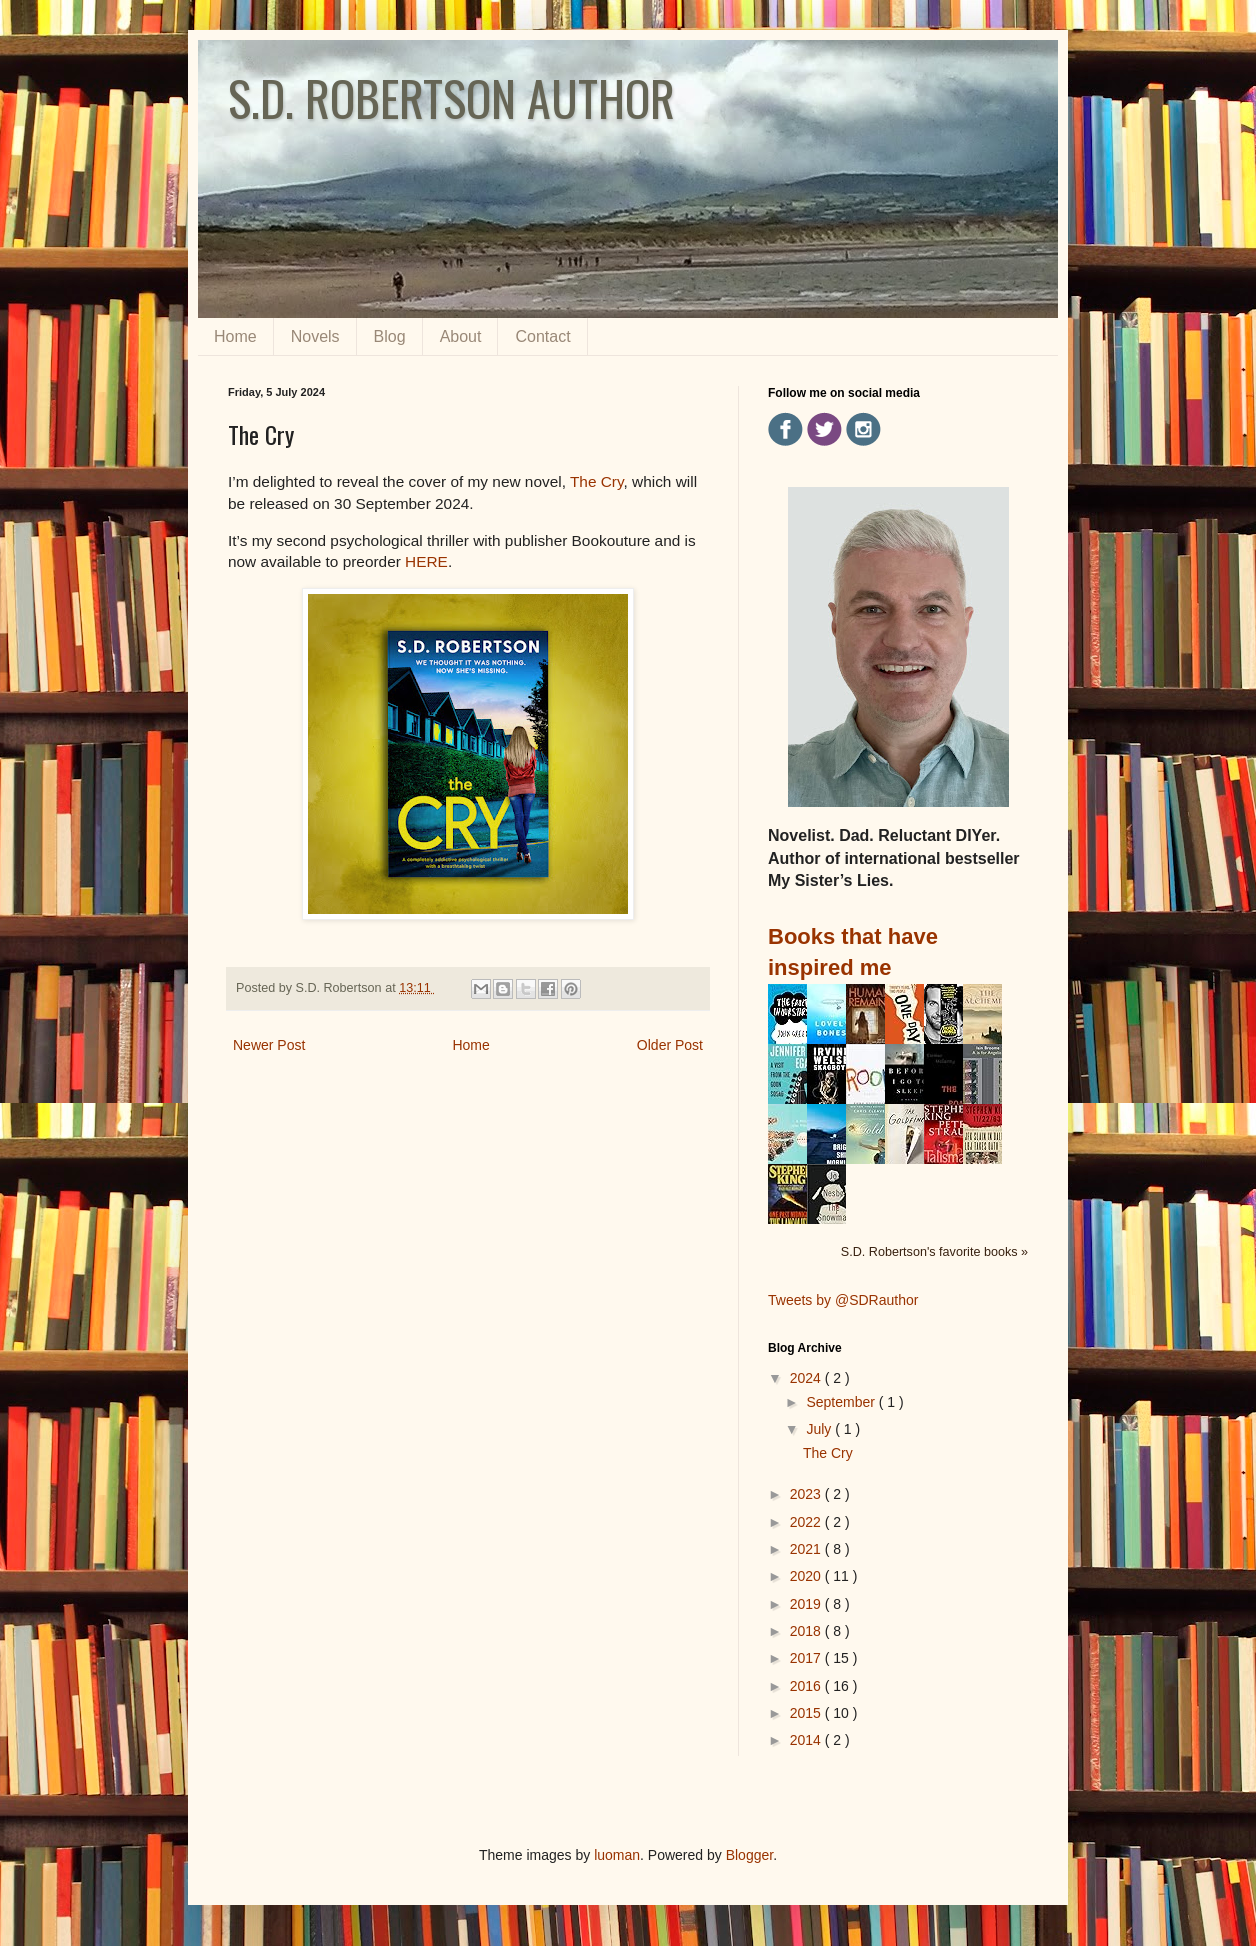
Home (235, 336)
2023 (807, 1494)
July (820, 1429)
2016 (807, 1686)
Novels (315, 336)
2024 (807, 1378)
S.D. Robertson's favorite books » (934, 1252)
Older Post (670, 1045)
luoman (617, 1855)
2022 (807, 1522)
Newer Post (269, 1045)
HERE (426, 561)
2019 (807, 1604)
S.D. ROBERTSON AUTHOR (451, 97)
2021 (807, 1549)
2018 (807, 1631)
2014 (807, 1740)
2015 (807, 1713)
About (461, 336)
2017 (807, 1658)
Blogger (749, 1855)
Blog (390, 336)
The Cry (597, 481)
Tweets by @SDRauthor (843, 1300)
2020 (807, 1576)
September (842, 1402)
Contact (542, 336)
